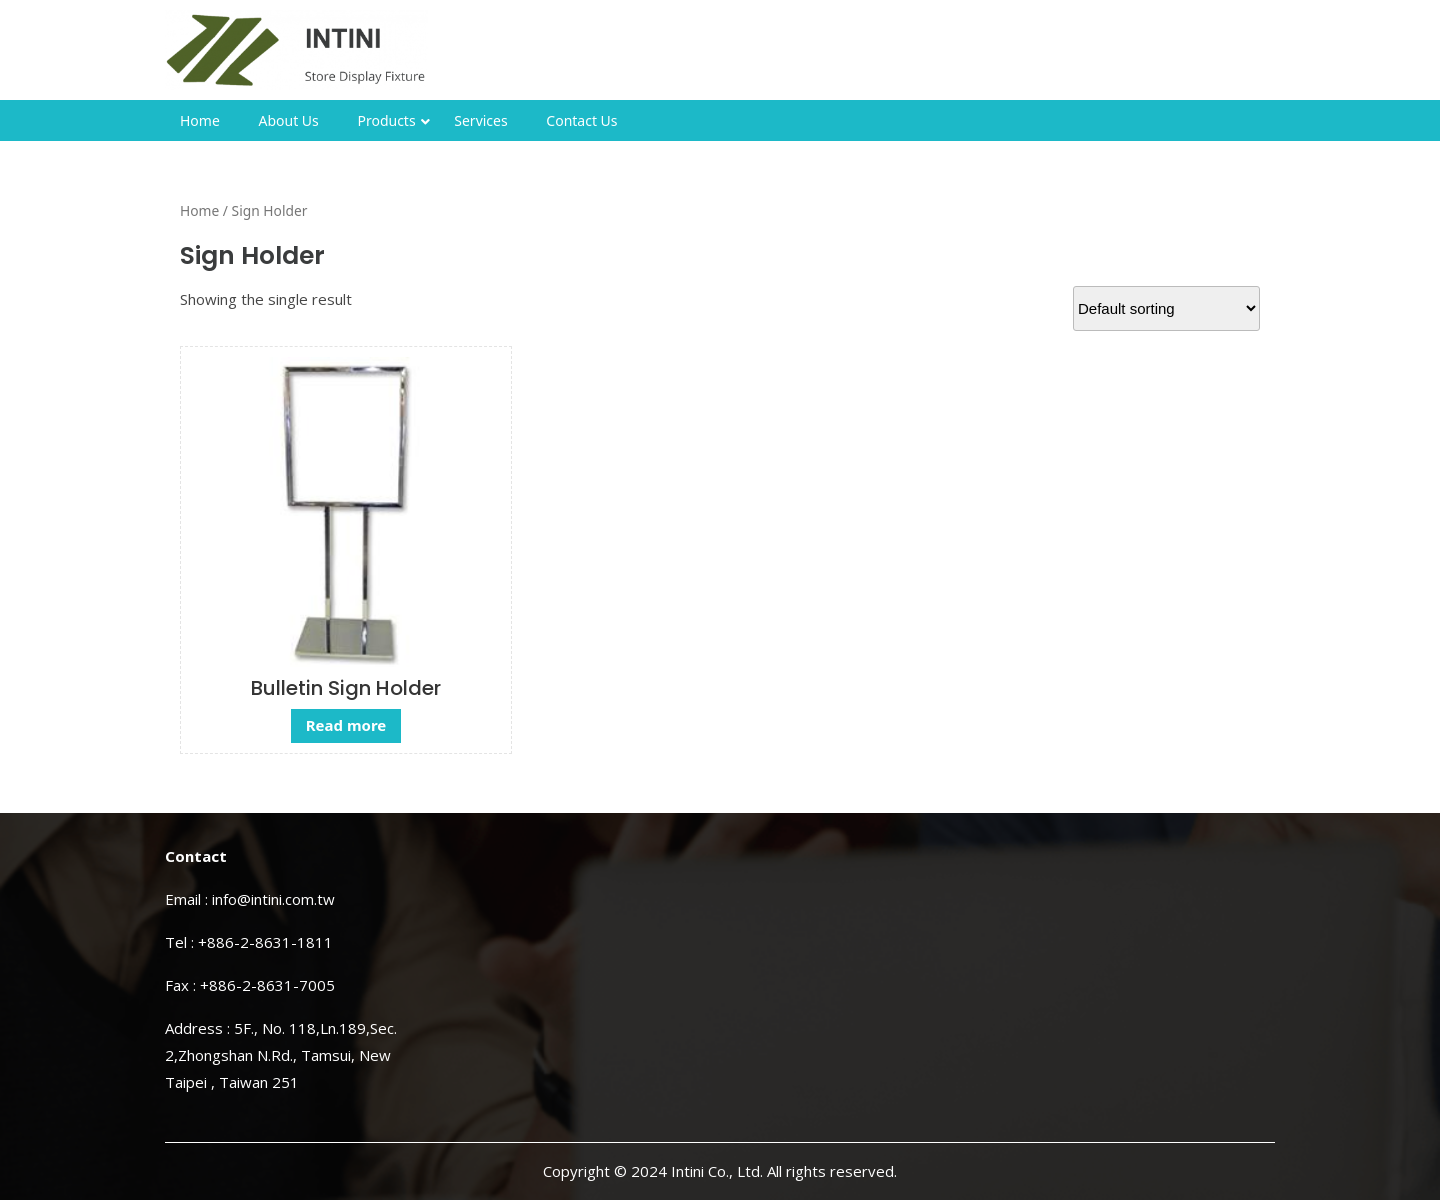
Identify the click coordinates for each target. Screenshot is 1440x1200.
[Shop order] (1166, 308)
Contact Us (581, 120)
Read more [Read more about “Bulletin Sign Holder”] (346, 725)
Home (200, 120)
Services (480, 120)
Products (386, 120)
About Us (288, 120)
